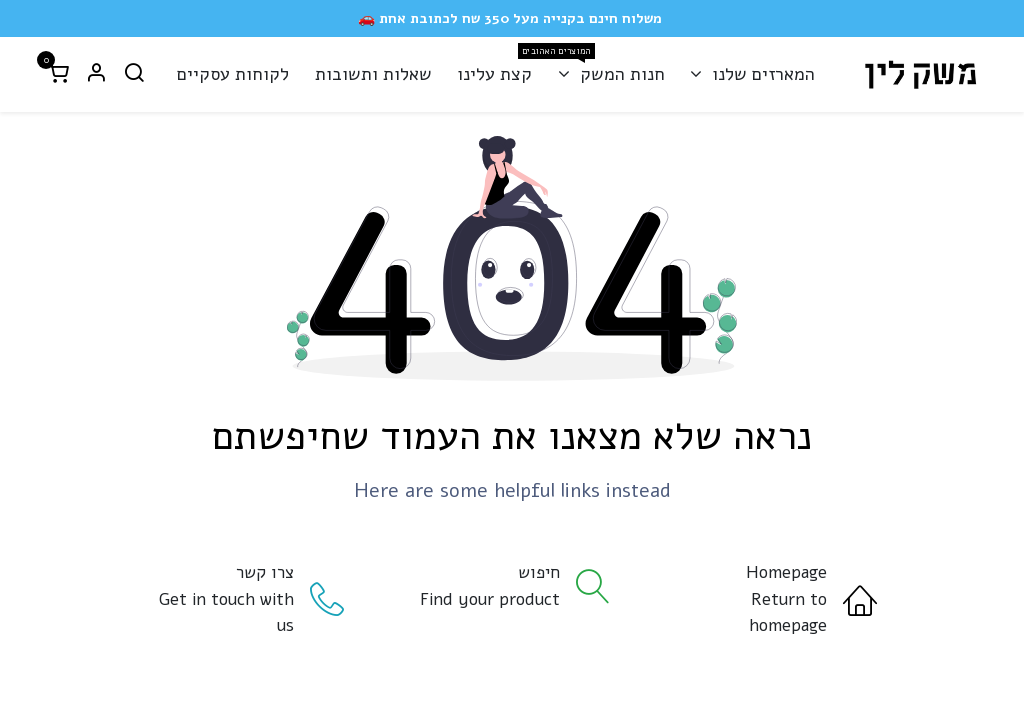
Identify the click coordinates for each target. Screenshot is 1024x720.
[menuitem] (752, 74)
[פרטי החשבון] (96, 74)
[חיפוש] (134, 74)
